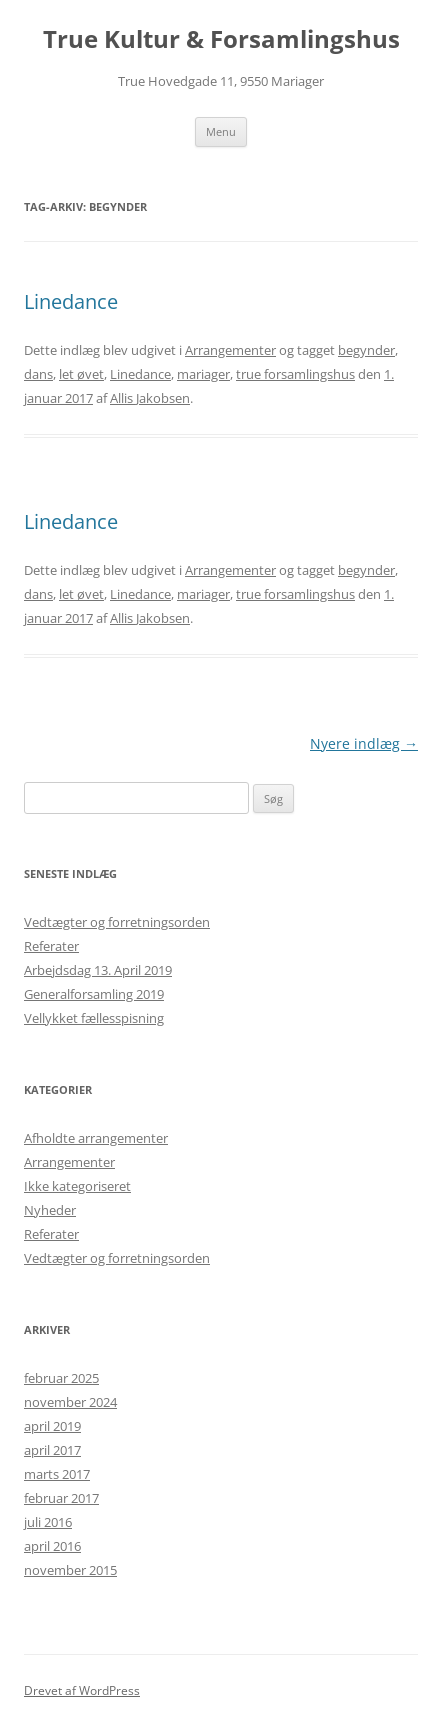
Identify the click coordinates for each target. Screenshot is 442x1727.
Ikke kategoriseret (77, 1186)
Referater (51, 946)
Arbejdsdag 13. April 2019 (98, 970)
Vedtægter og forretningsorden (117, 922)
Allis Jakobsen (150, 398)
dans (38, 374)
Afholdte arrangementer (96, 1138)
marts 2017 (57, 1474)
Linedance (71, 301)
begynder (366, 350)
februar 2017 (61, 1498)
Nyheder (50, 1210)
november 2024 (70, 1402)
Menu (221, 131)
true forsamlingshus (295, 374)
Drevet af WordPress (82, 1690)
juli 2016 (48, 1522)
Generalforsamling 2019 (94, 994)
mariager (203, 374)
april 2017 (52, 1450)
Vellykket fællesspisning (94, 1018)
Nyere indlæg (364, 743)
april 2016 (52, 1546)
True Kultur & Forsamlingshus (221, 39)
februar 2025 (61, 1378)
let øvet (81, 374)
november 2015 (70, 1570)
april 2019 (52, 1426)
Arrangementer (230, 350)
